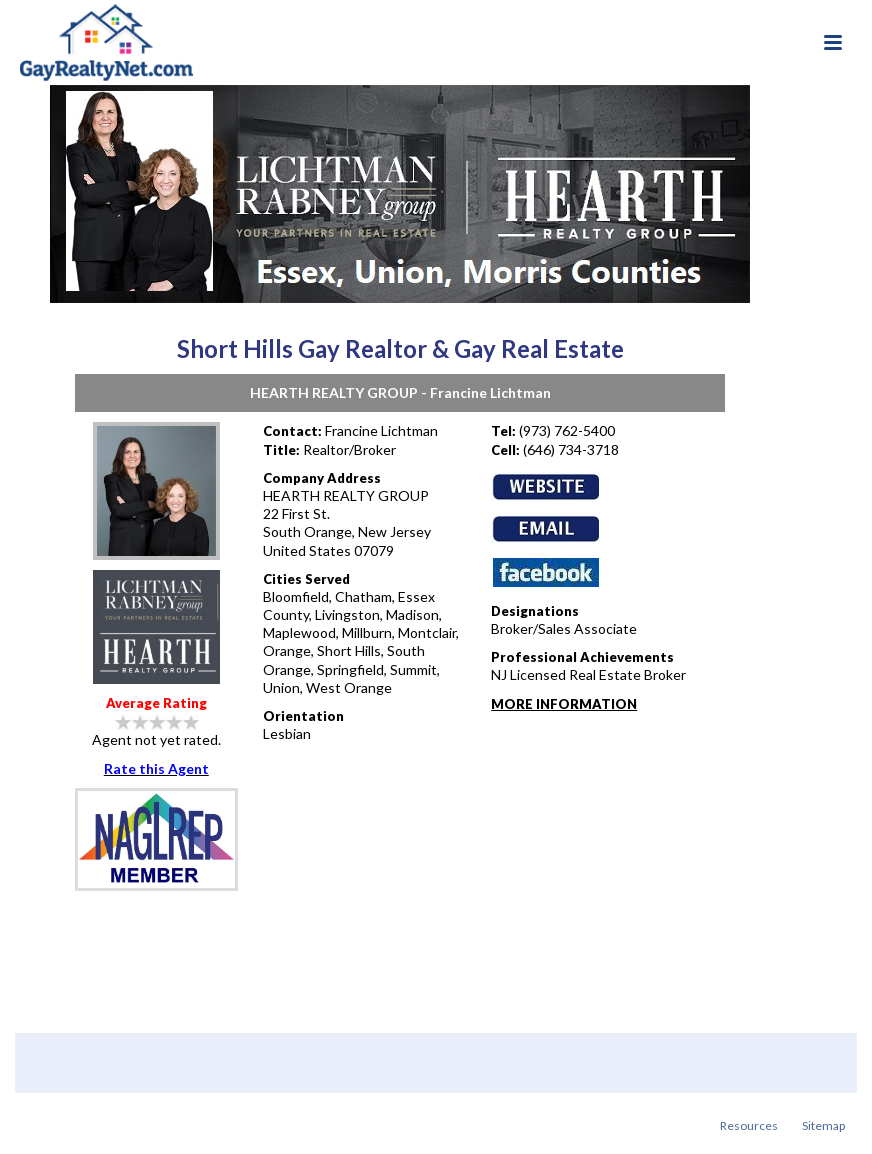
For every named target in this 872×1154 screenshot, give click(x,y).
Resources (749, 1125)
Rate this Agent (156, 768)
